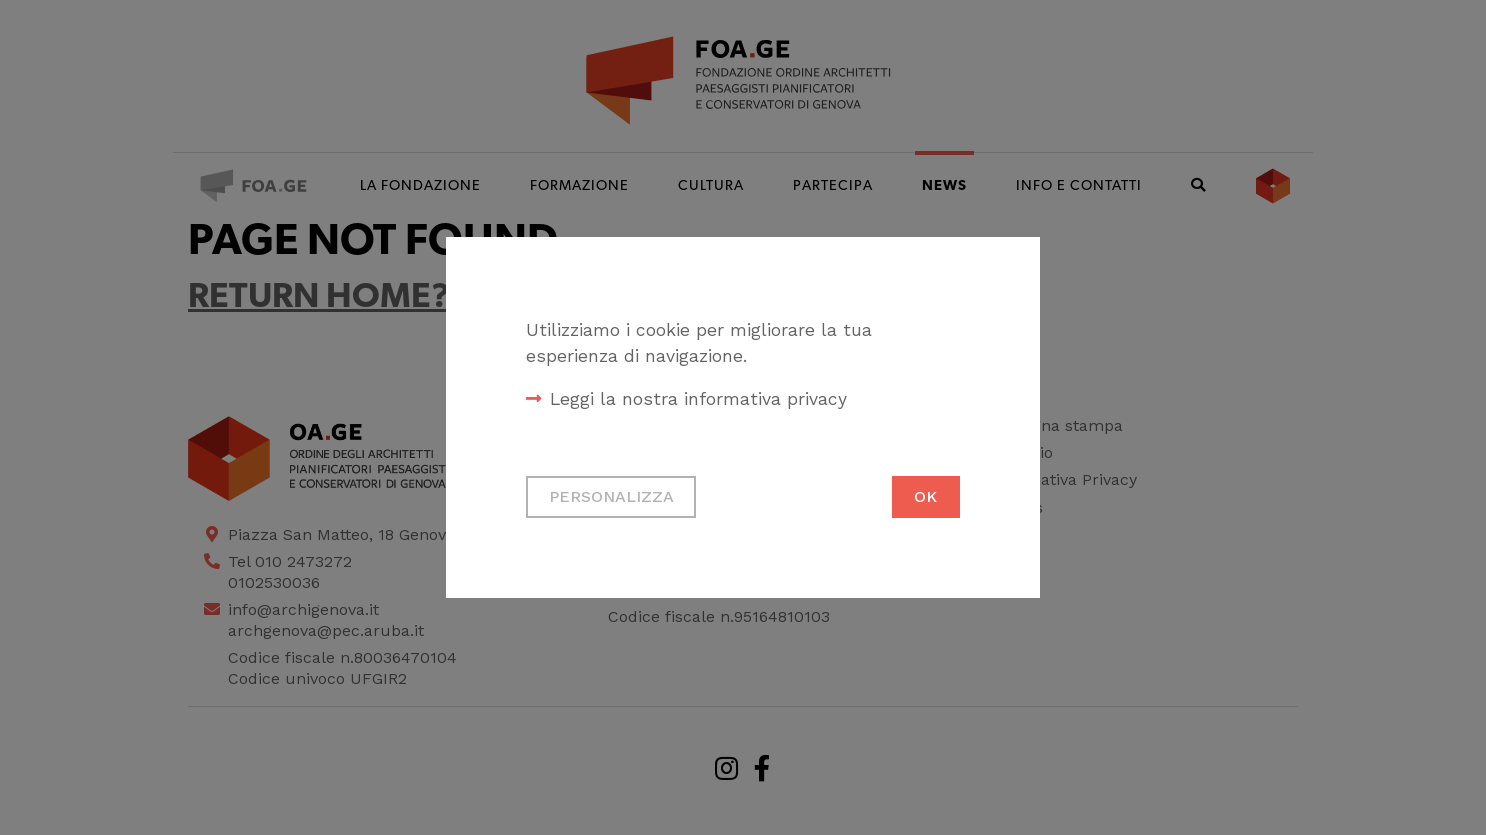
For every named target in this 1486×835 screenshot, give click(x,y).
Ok (925, 496)
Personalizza (611, 496)
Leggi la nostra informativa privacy (698, 399)
